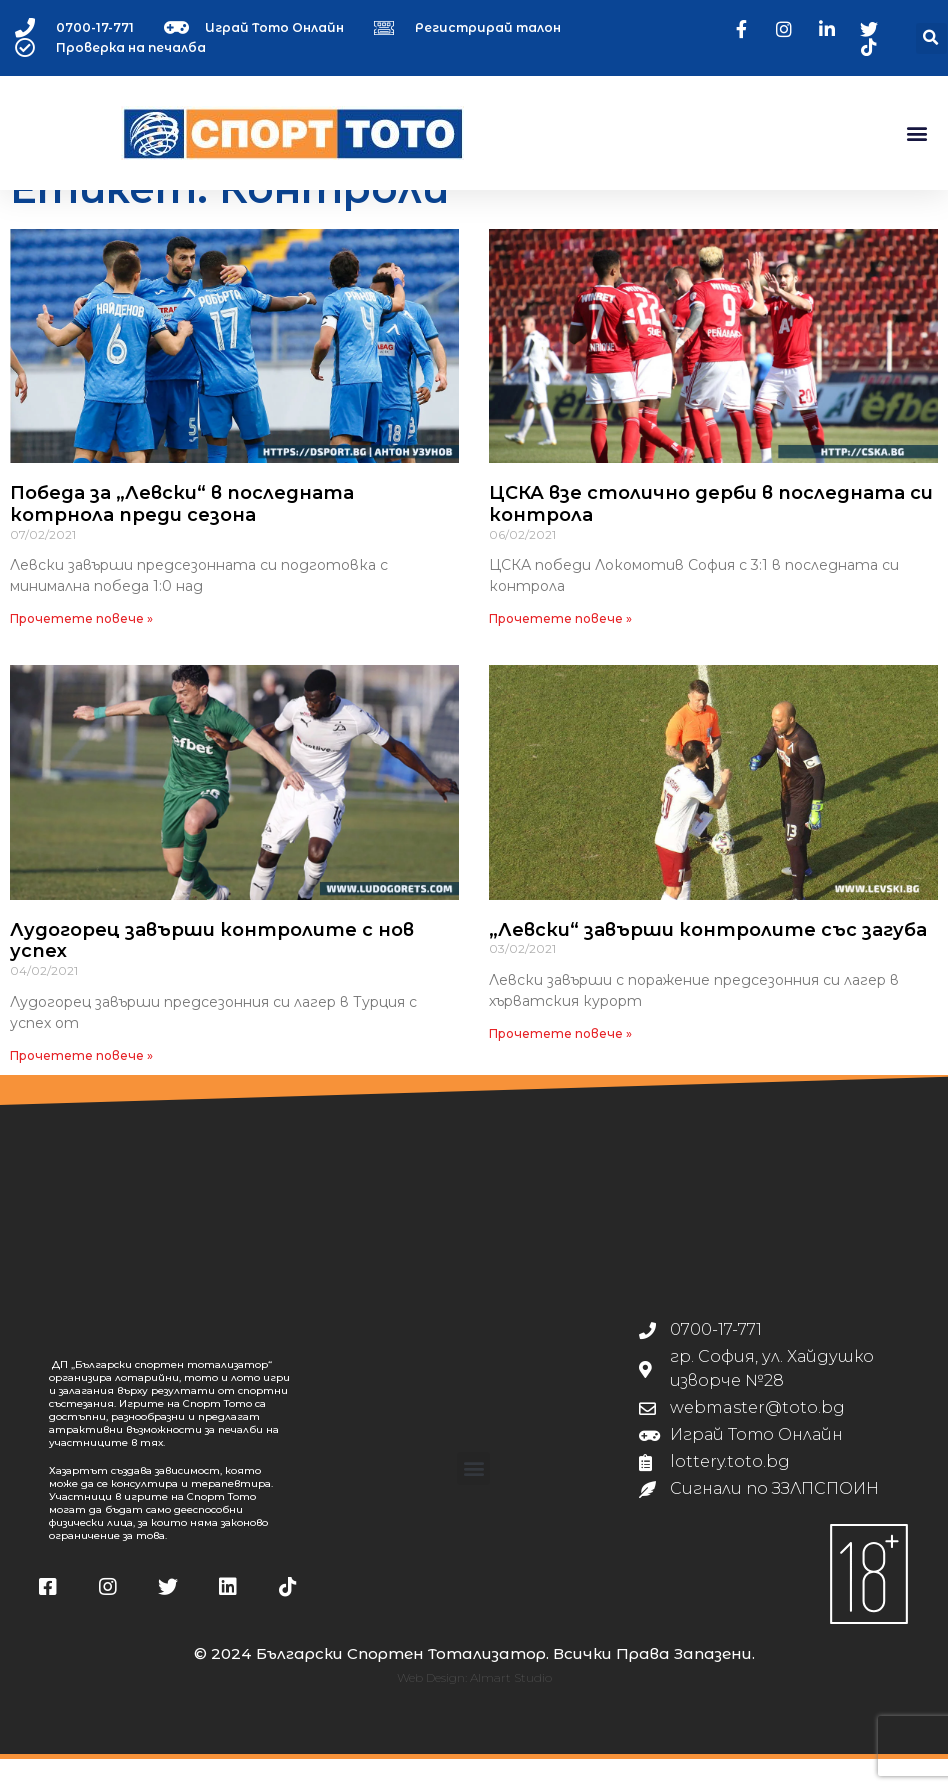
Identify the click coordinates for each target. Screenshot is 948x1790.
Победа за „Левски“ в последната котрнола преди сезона (182, 536)
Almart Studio (511, 1709)
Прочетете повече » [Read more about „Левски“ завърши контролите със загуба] (560, 1064)
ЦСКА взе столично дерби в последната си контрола (711, 536)
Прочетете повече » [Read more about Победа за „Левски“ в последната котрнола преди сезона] (81, 650)
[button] (931, 38)
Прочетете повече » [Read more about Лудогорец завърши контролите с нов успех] (81, 1086)
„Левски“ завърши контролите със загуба (708, 961)
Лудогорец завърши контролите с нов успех (212, 972)
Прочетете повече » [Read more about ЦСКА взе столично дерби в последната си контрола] (560, 650)
